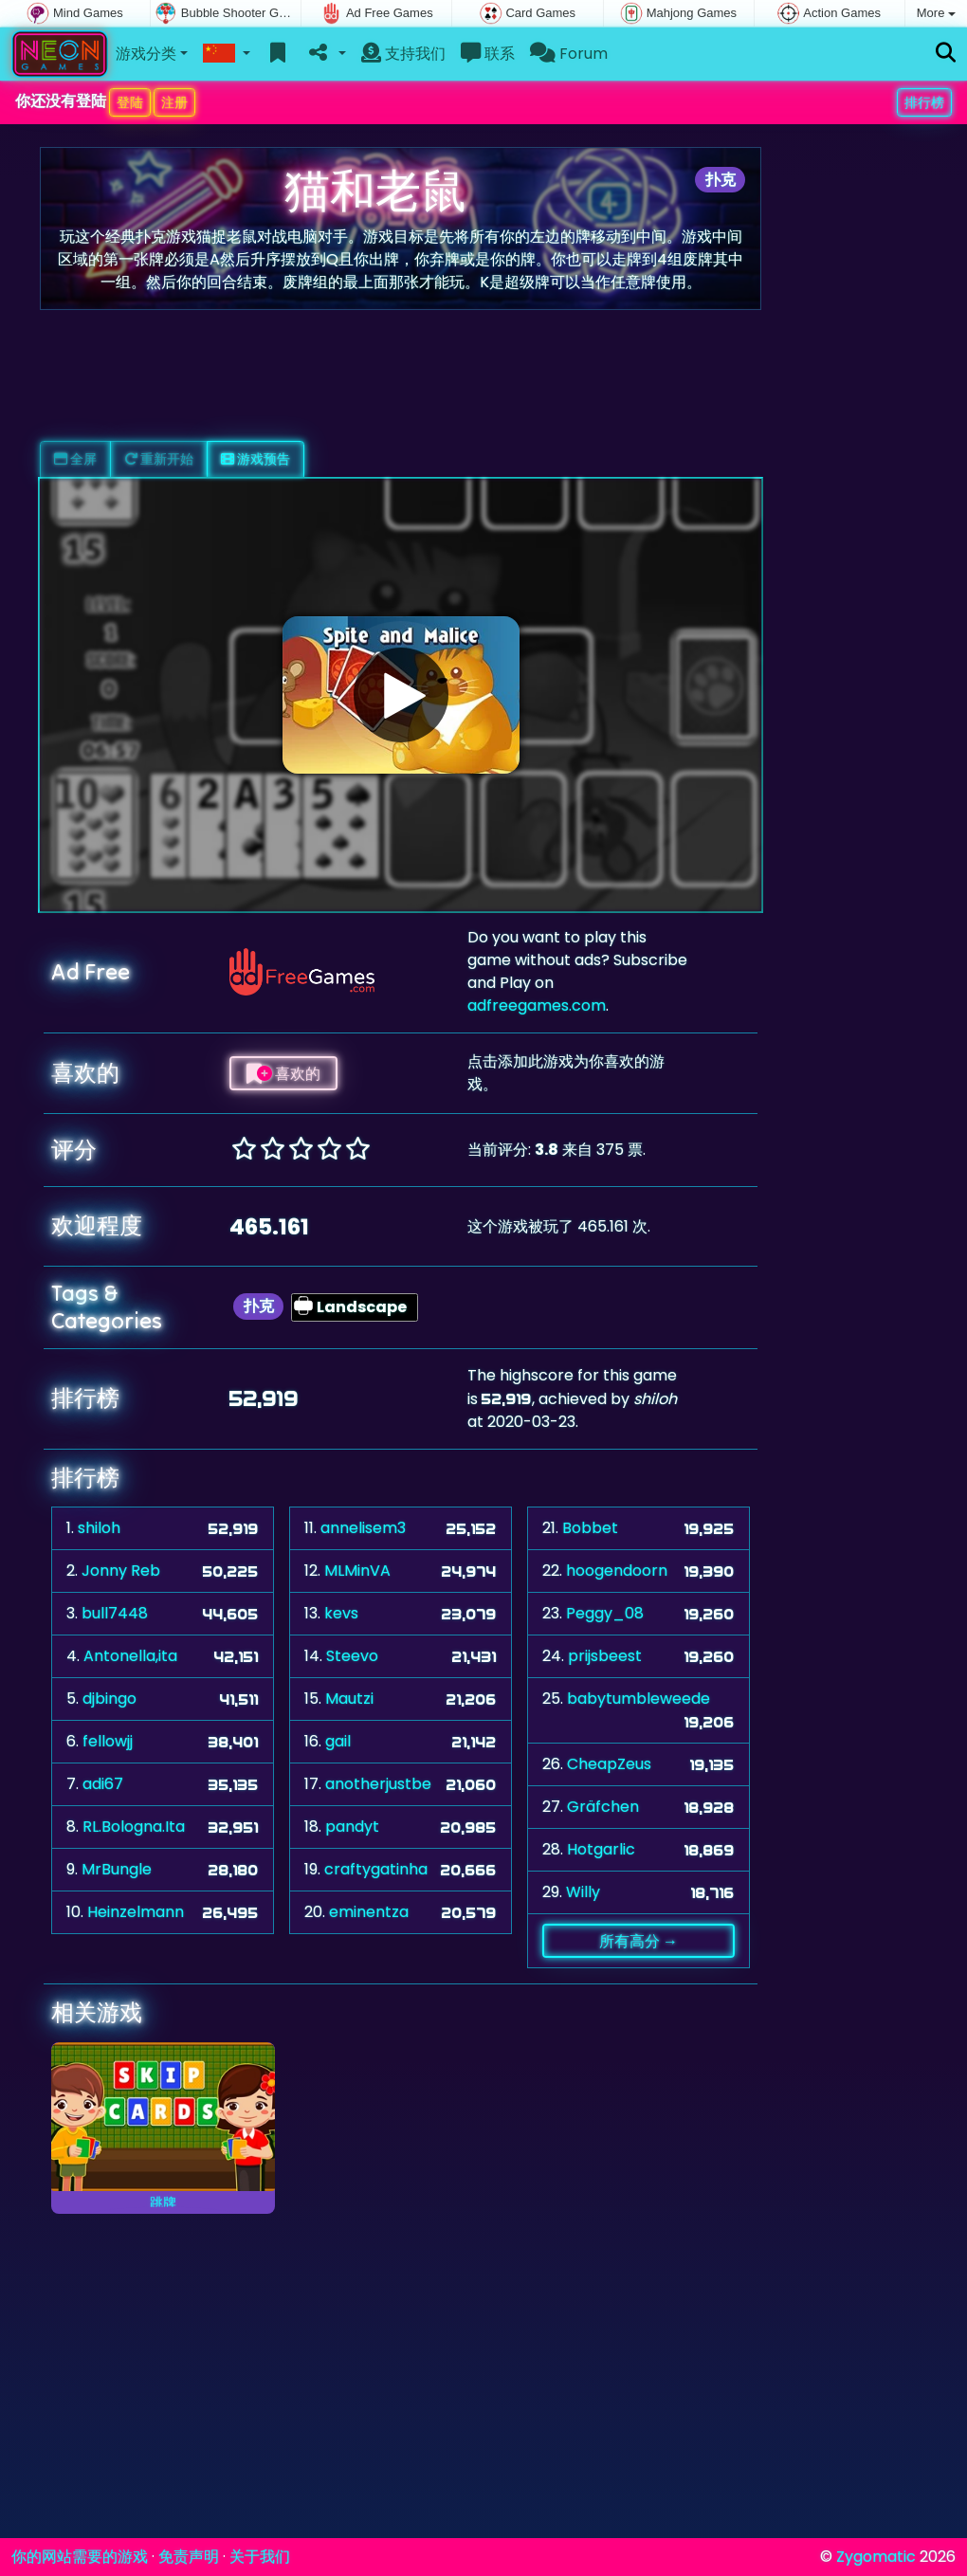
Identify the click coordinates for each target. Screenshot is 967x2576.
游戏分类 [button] (146, 53)
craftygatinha (376, 1869)
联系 (488, 53)
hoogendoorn (616, 1570)
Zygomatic (876, 2556)
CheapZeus (609, 1764)
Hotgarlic (601, 1849)
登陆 (130, 102)
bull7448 (115, 1613)
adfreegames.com (536, 1005)
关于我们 (259, 2556)
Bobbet (590, 1528)
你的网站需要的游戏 (79, 2556)
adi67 (102, 1784)
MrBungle (117, 1869)
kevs (341, 1613)
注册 (174, 102)
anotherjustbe (378, 1784)
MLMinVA (357, 1570)
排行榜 (924, 102)
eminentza (369, 1912)
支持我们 (403, 53)
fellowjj (107, 1741)
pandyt (352, 1826)
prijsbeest (605, 1656)
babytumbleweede (638, 1698)
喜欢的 (283, 1073)
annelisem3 (363, 1528)
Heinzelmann (135, 1912)
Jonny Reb (121, 1570)
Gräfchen (603, 1807)
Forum (569, 53)
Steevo (352, 1656)
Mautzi (349, 1698)
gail (338, 1741)
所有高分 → (638, 1940)
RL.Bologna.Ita (133, 1826)
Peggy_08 (605, 1613)
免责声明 (188, 2556)
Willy (583, 1892)
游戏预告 (255, 458)
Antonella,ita (130, 1656)
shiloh (99, 1528)
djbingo (109, 1698)
